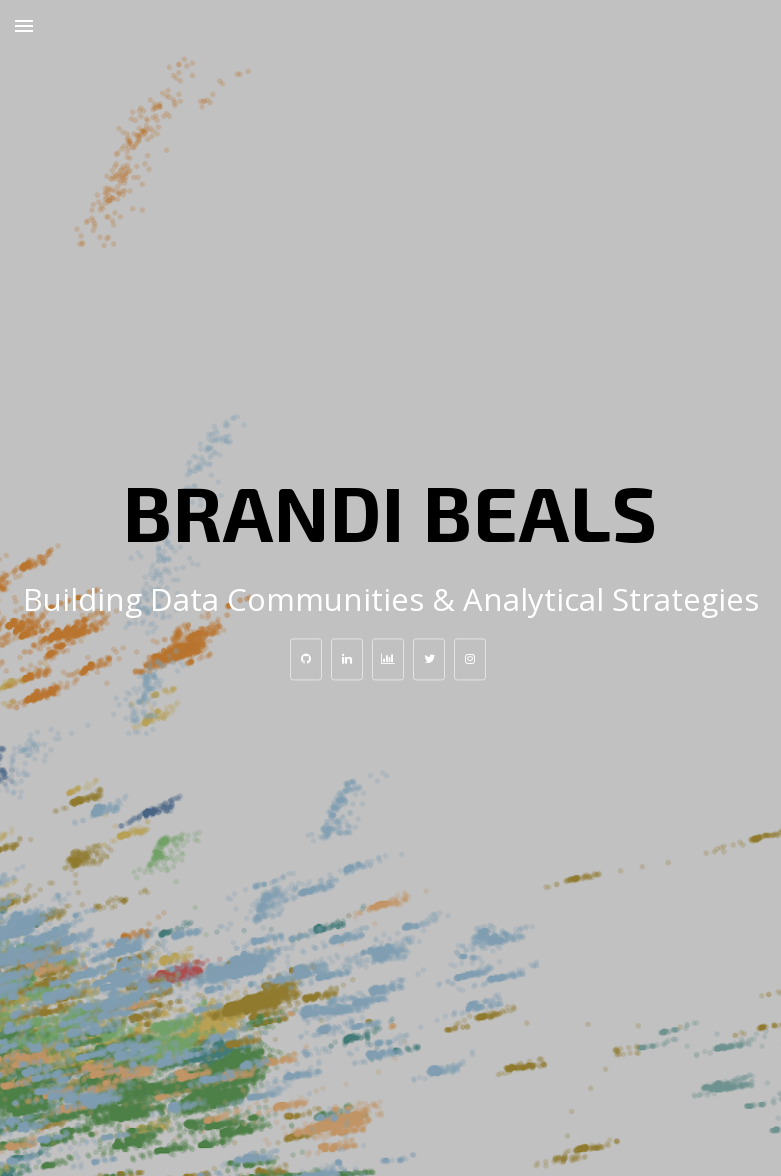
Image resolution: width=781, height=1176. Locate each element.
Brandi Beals (390, 511)
